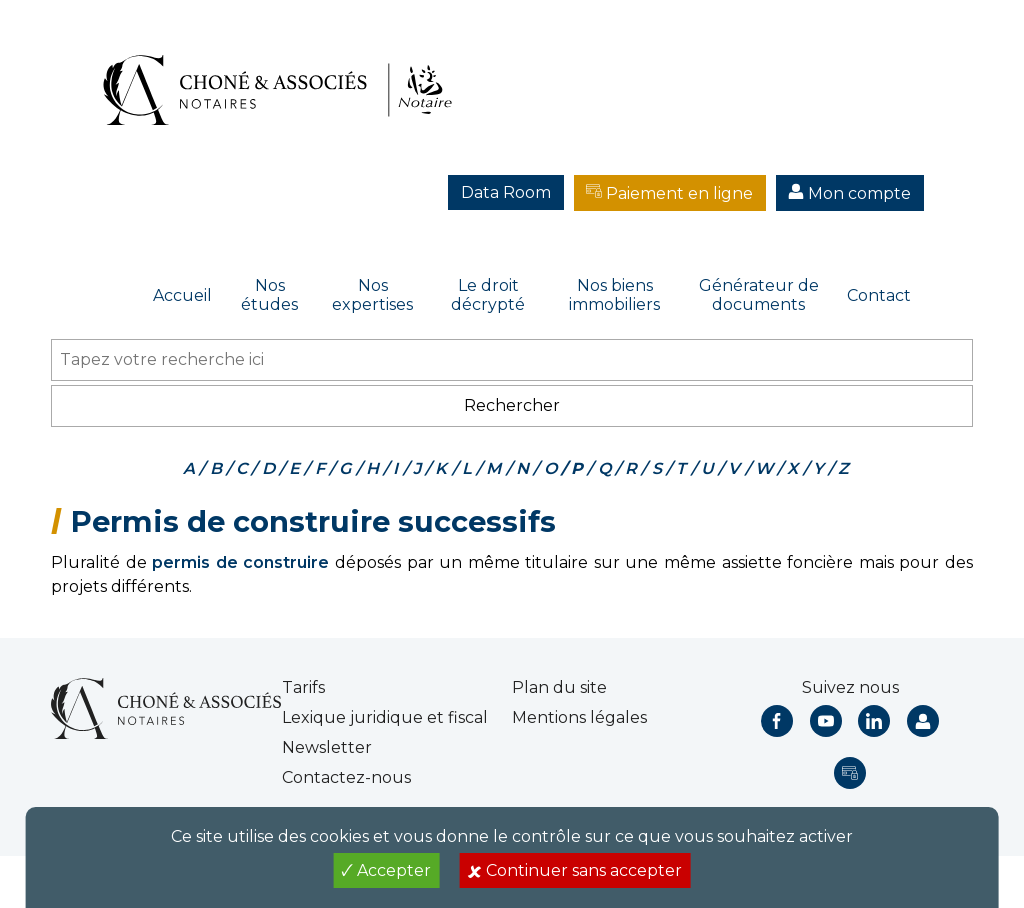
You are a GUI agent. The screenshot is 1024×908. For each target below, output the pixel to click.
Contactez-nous (346, 777)
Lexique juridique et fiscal (385, 717)
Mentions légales (579, 717)
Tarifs (303, 687)
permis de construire (240, 562)
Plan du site (559, 687)
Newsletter (327, 747)
